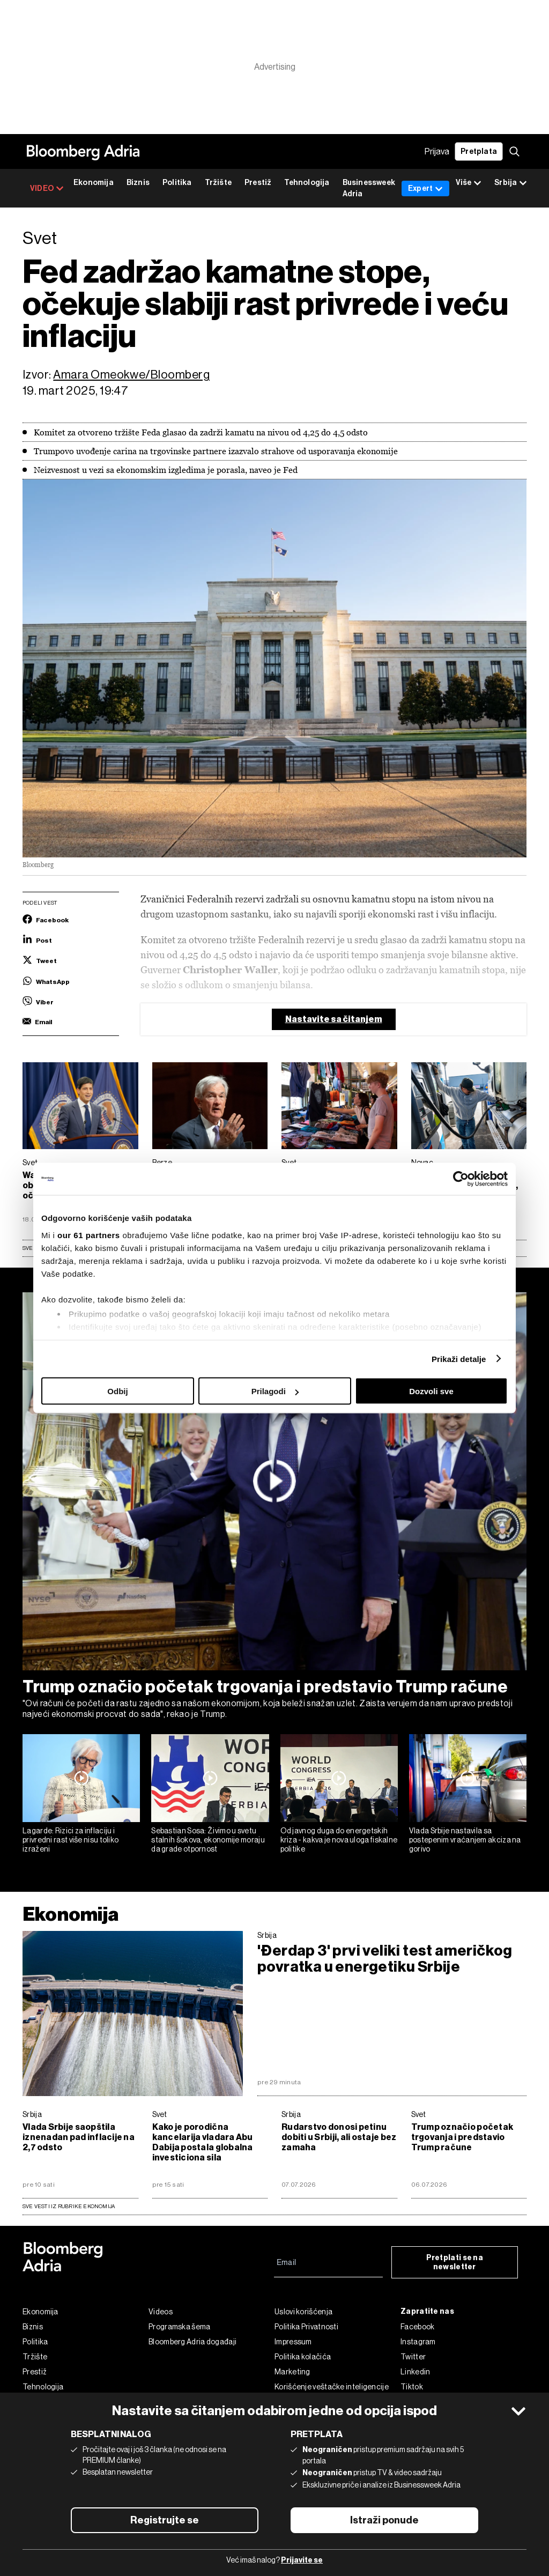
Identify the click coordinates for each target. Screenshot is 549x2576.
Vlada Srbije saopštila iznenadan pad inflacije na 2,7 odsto (79, 2137)
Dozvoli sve (431, 1391)
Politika (177, 182)
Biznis (138, 182)
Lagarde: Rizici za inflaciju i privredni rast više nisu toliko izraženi (70, 1839)
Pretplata (479, 151)
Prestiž (257, 182)
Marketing (292, 2371)
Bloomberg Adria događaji (192, 2341)
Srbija (267, 1935)
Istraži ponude (384, 2520)
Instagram (418, 2341)
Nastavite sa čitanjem (333, 1019)
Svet (159, 2114)
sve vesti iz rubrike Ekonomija (69, 2206)
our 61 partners (88, 1234)
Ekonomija (93, 182)
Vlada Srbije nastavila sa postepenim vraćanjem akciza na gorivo (465, 1839)
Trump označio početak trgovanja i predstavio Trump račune (265, 1686)
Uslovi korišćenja (303, 2311)
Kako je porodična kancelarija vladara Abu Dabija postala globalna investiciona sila (202, 2142)
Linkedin (415, 2371)
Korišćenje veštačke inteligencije (331, 2386)
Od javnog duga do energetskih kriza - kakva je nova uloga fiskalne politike (339, 1839)
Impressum (293, 2341)
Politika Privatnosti (306, 2326)
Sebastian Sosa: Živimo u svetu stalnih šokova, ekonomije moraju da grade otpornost (208, 1839)
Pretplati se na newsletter (455, 2262)
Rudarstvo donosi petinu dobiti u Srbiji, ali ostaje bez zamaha (338, 2137)
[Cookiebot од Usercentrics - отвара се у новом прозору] (461, 1179)
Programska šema (180, 2326)
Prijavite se (302, 2560)
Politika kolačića (302, 2356)
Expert (425, 188)
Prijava (437, 151)
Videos (161, 2311)
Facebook (417, 2326)
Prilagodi (275, 1391)
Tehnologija (306, 182)
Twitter (413, 2356)
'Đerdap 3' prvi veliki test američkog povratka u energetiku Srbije (385, 1959)
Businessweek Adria (369, 188)
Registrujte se (164, 2520)
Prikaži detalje (459, 1358)
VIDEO (47, 188)
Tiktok (411, 2386)
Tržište (218, 182)
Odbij (117, 1391)
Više (468, 183)
